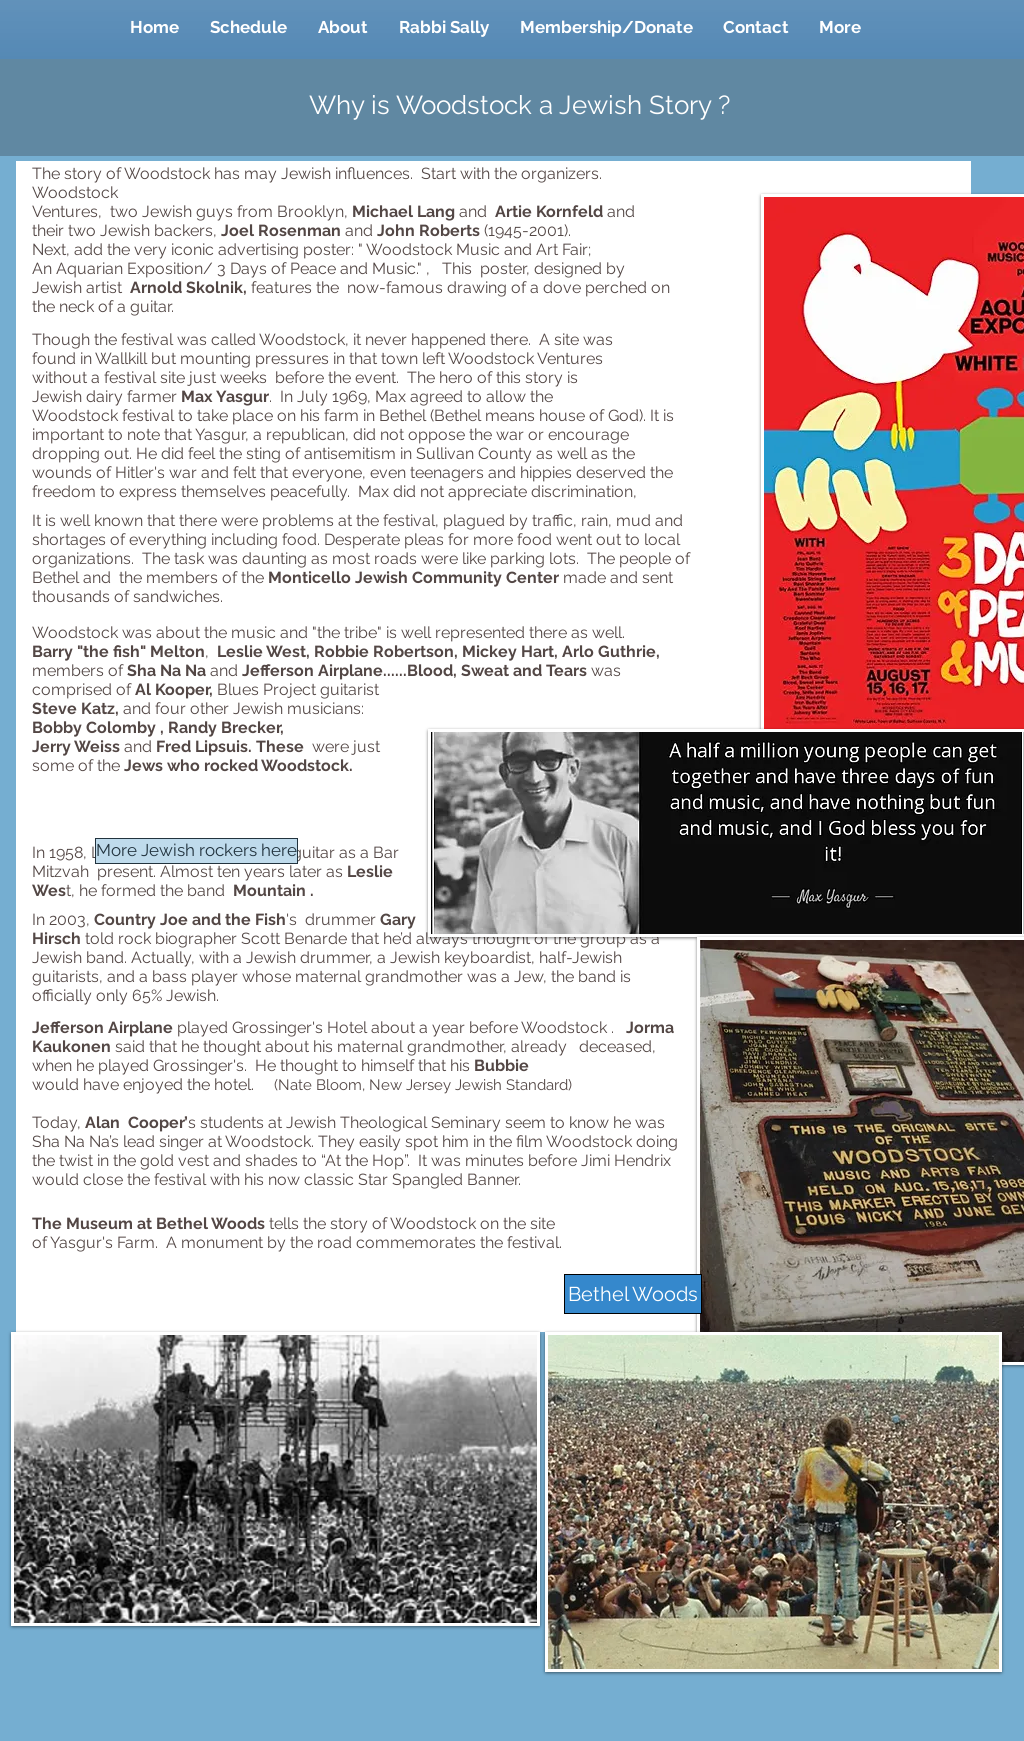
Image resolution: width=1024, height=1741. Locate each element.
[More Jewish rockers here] (196, 851)
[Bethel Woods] (633, 1294)
